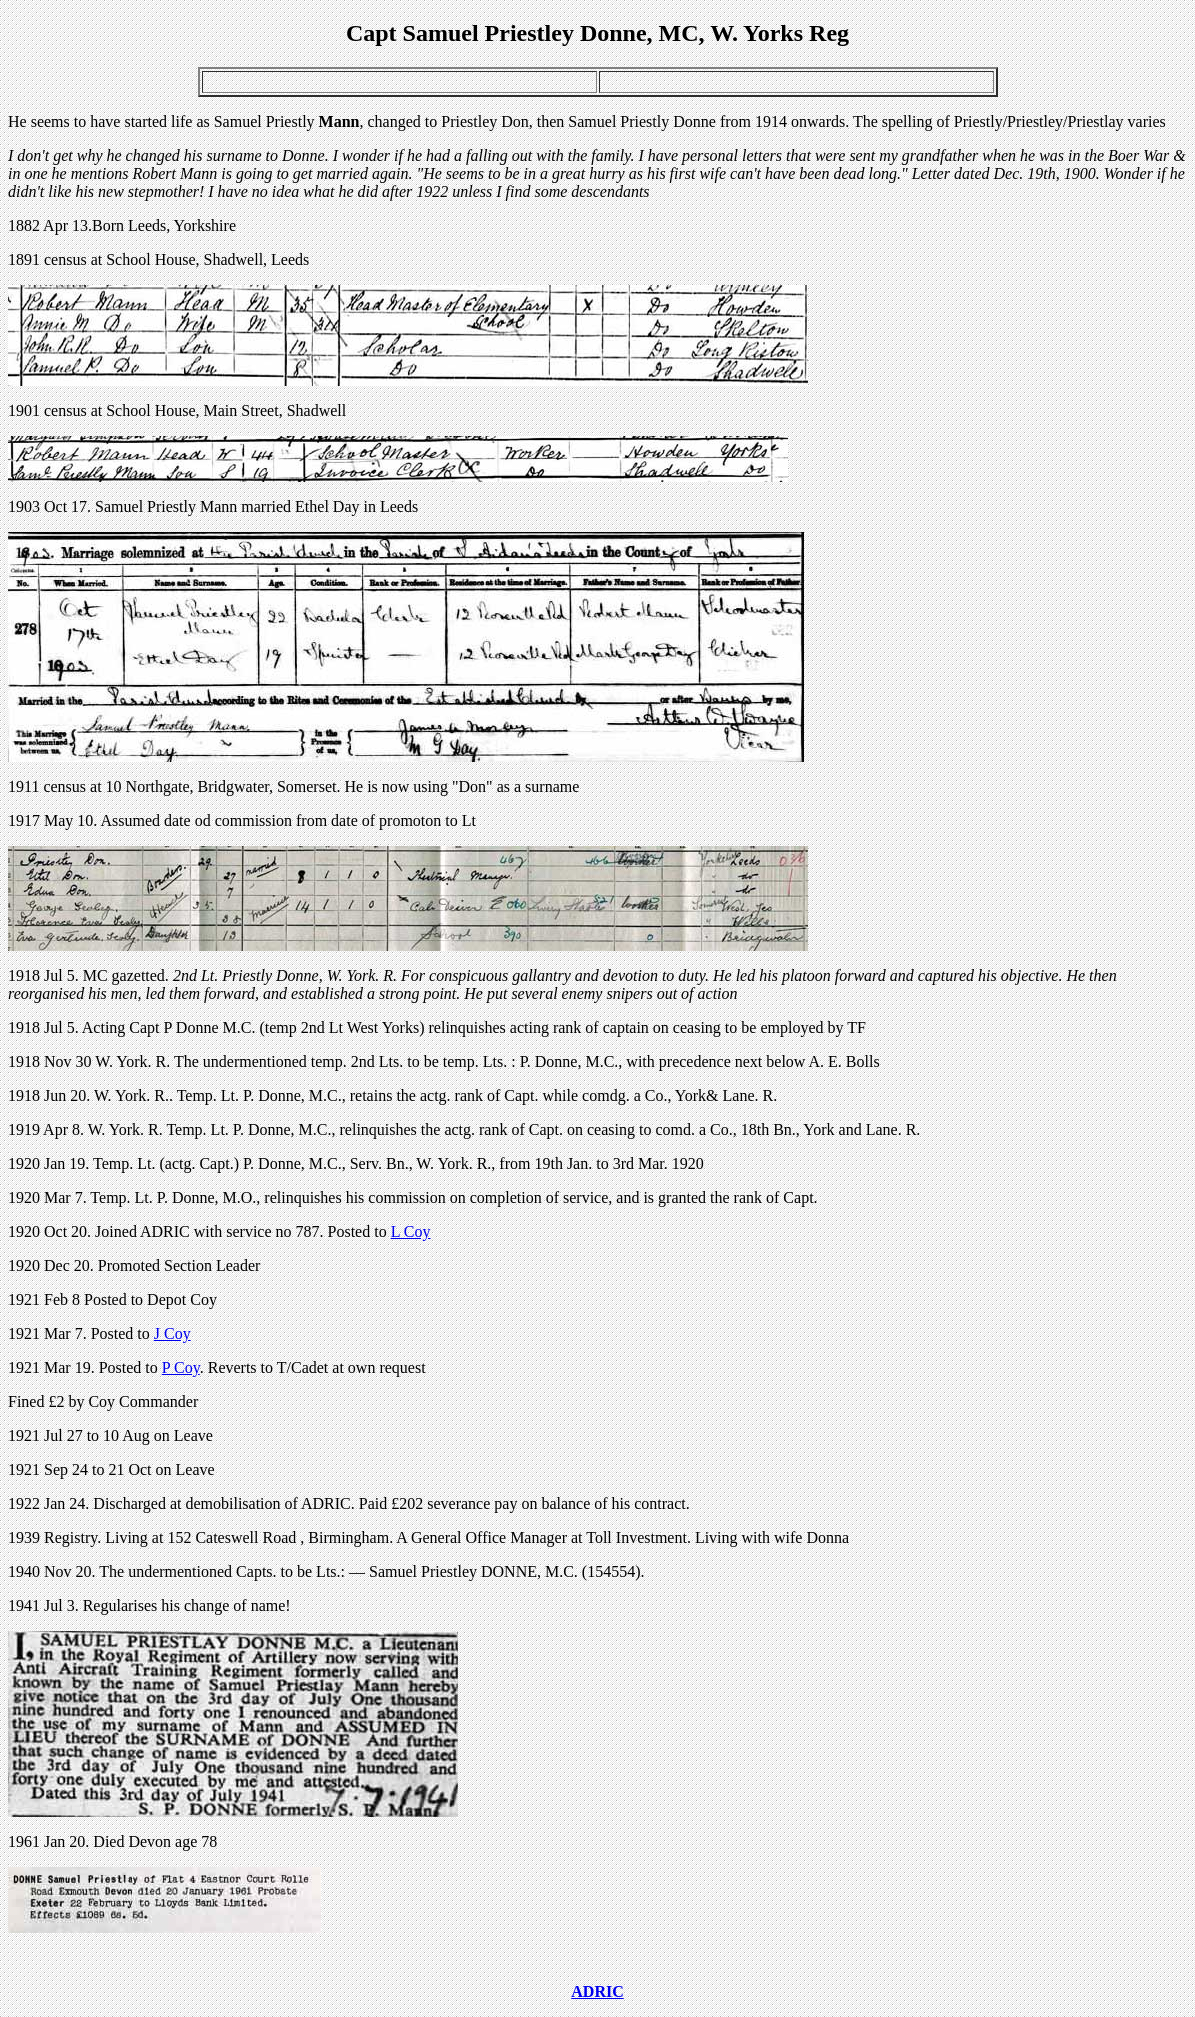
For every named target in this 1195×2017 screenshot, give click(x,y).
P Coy (181, 1367)
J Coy (172, 1333)
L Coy (411, 1231)
